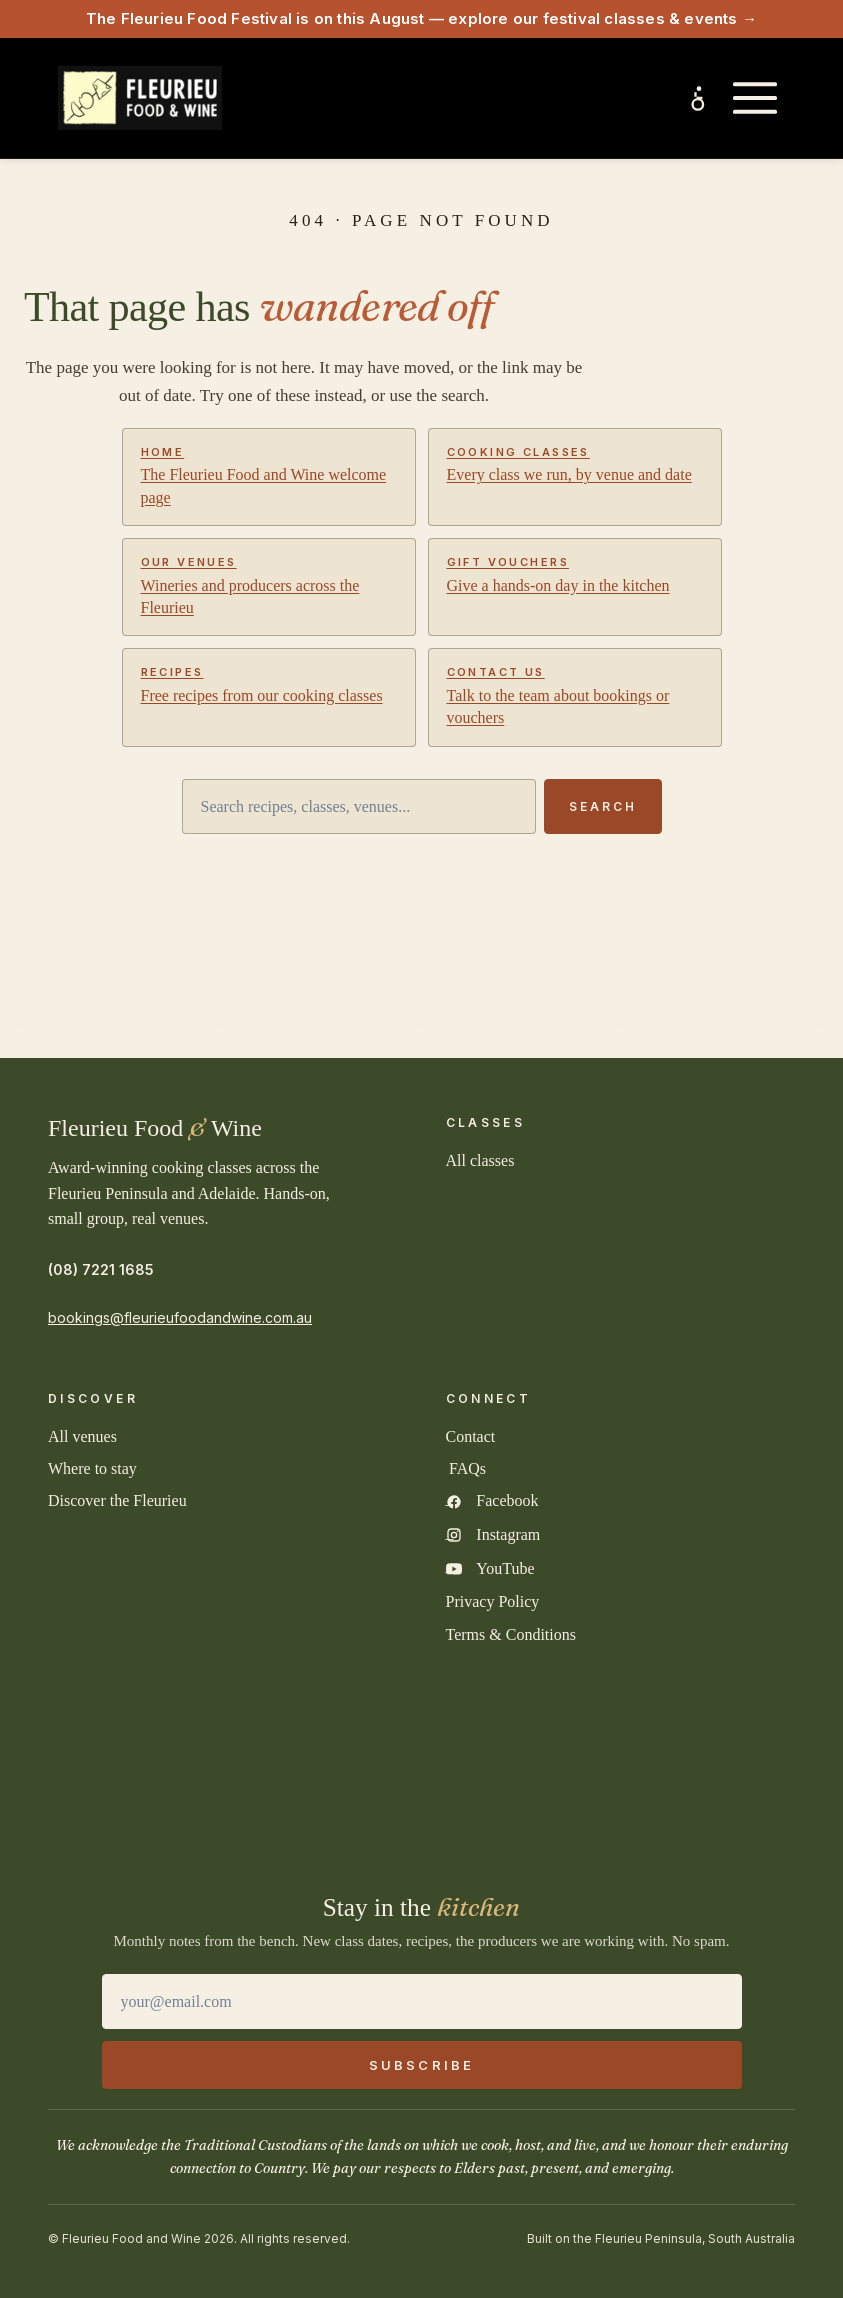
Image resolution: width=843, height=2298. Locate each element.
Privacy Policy (493, 1601)
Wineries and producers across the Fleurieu (269, 585)
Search (602, 806)
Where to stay (92, 1468)
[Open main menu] (755, 98)
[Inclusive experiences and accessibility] (699, 98)
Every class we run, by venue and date (575, 464)
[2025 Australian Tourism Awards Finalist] (337, 1724)
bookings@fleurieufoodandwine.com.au (180, 1317)
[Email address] (422, 2002)
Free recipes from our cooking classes (269, 684)
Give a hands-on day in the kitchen (575, 574)
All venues (82, 1436)
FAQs (467, 1468)
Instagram (508, 1534)
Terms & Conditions (511, 1634)
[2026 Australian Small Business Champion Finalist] (422, 1828)
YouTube (505, 1568)
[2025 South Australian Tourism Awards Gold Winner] (167, 1724)
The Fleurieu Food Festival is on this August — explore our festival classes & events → (421, 18)
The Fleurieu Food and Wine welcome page (269, 475)
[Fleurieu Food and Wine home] (140, 98)
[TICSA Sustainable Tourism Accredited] (677, 1724)
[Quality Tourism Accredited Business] (507, 1724)
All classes (480, 1160)
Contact (471, 1436)
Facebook (507, 1500)
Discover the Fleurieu (117, 1500)
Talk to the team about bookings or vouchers (575, 695)
